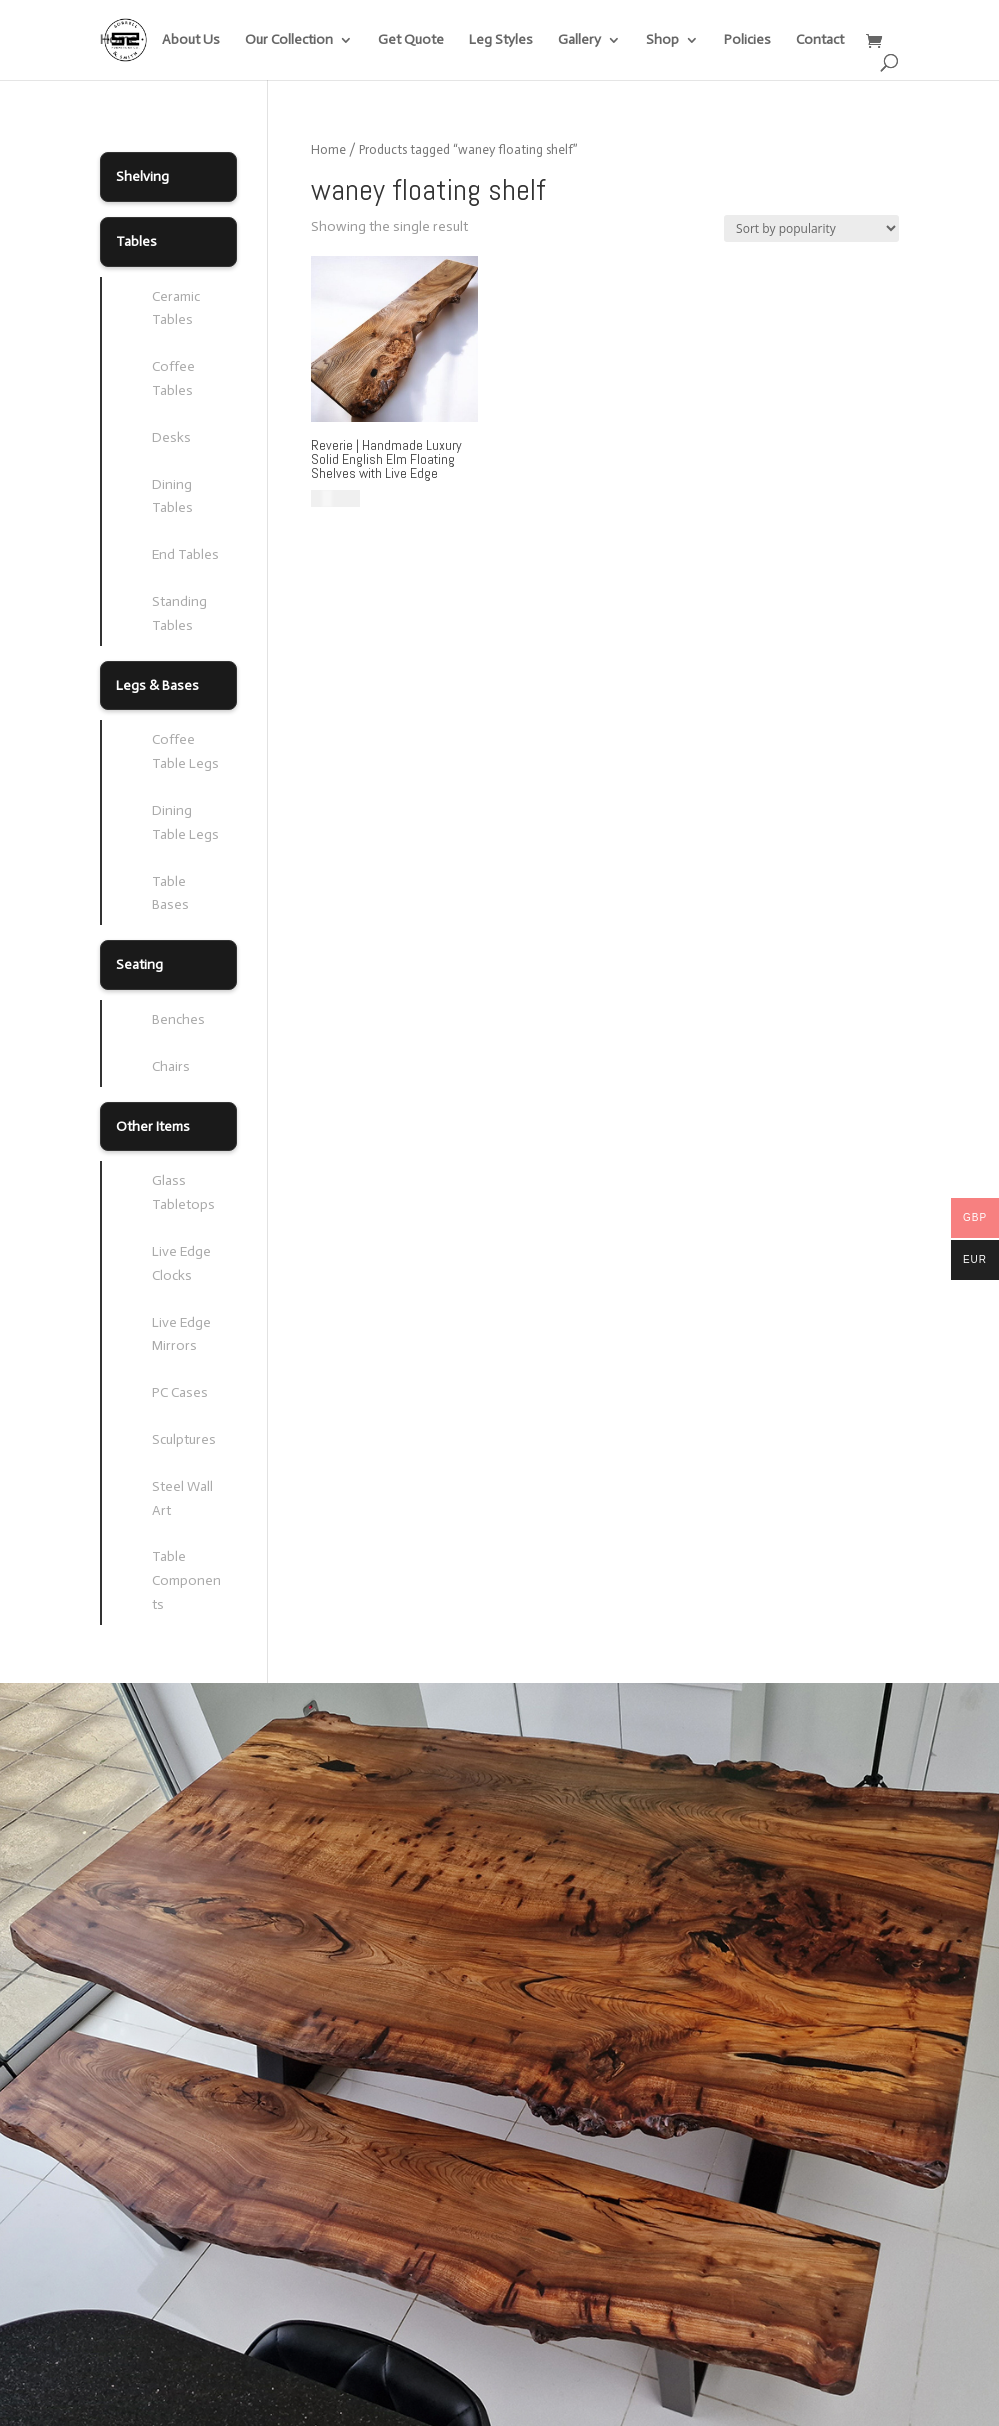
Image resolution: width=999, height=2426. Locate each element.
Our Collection (289, 40)
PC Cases (180, 1392)
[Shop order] (811, 228)
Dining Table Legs (185, 822)
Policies (747, 40)
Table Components (186, 1580)
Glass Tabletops (183, 1192)
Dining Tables (172, 496)
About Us (191, 40)
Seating (139, 964)
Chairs (171, 1066)
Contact (820, 40)
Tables (136, 241)
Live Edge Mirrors (181, 1334)
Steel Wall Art (182, 1498)
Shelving (142, 176)
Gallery (579, 40)
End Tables (185, 554)
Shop (662, 40)
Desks (171, 437)
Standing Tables (179, 613)
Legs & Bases (157, 685)
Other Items (153, 1126)
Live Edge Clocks (181, 1263)
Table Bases (170, 893)
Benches (178, 1019)
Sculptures (184, 1439)
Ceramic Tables (176, 308)
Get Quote (411, 40)
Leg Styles (501, 40)
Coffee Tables (173, 378)
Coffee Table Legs (185, 751)
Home (118, 40)
